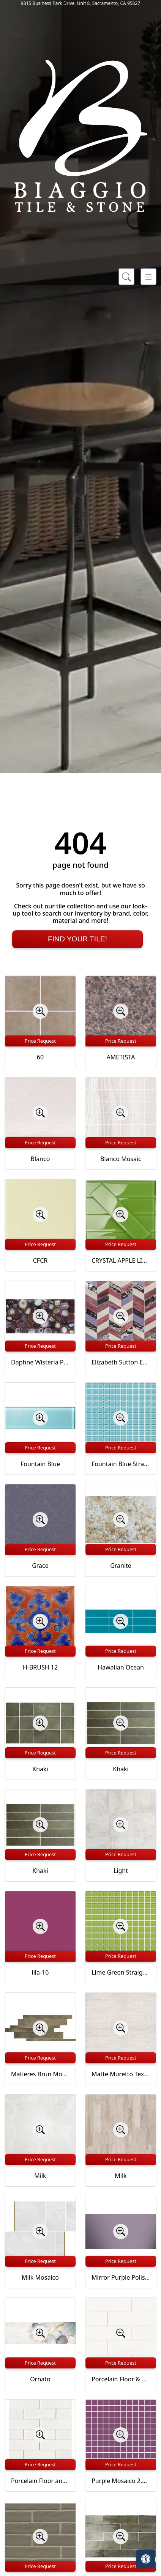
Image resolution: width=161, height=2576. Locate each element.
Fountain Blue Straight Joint (121, 1464)
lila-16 (40, 1972)
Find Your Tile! (77, 939)
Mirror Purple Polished (121, 2277)
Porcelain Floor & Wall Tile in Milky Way (121, 2379)
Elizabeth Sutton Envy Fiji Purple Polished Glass (121, 1362)
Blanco (40, 1159)
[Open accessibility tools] (145, 2558)
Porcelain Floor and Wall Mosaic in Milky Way (40, 2481)
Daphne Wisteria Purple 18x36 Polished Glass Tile (40, 1362)
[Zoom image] (40, 1011)
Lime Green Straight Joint (121, 1972)
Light (121, 1870)
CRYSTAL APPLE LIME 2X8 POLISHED (121, 1260)
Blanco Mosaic (120, 1159)
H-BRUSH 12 (40, 1667)
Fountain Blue (40, 1464)
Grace (40, 1565)
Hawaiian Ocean (121, 1667)
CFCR (40, 1260)
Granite (120, 1565)
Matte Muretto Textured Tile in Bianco (121, 2074)
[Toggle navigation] (148, 276)
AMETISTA (121, 1057)
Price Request (40, 1040)
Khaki (40, 1769)
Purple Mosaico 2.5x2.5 (121, 2481)
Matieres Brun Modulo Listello (40, 2074)
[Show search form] (126, 276)
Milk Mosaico (40, 2277)
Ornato (40, 2379)
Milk (40, 2176)
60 (40, 1057)
